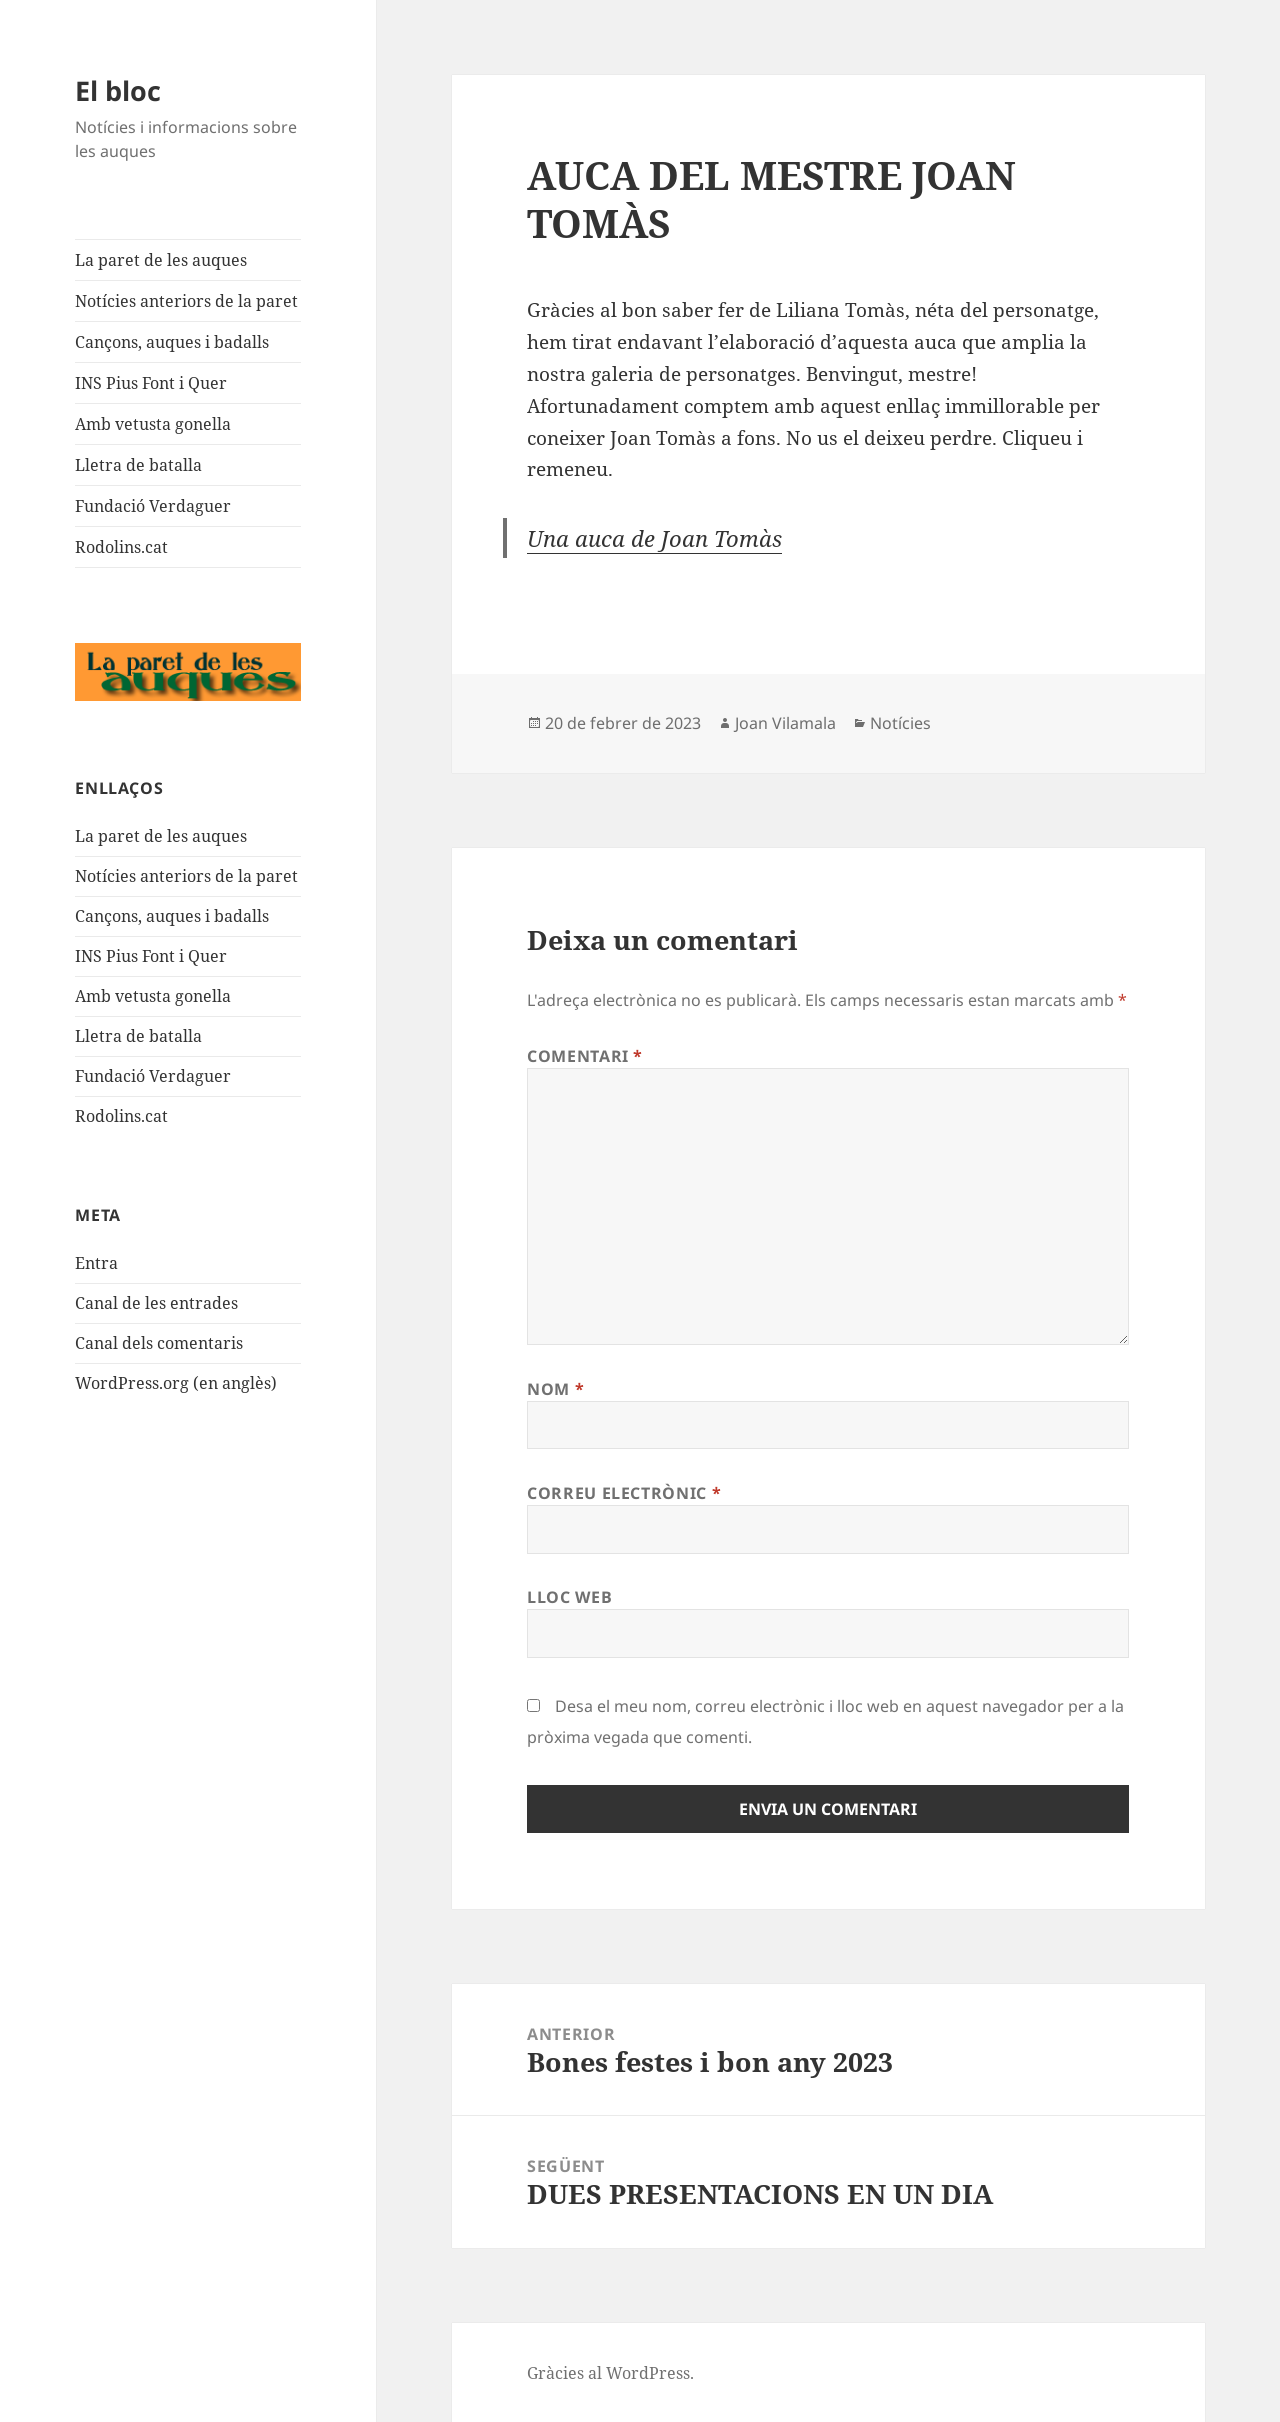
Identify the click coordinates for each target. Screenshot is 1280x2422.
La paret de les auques (161, 260)
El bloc (118, 90)
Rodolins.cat (121, 547)
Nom (555, 1389)
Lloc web (569, 1597)
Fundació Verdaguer (153, 506)
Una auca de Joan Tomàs (654, 538)
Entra (96, 1263)
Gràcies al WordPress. (610, 2373)
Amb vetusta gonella (153, 424)
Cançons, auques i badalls (172, 342)
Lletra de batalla (138, 465)
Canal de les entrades (156, 1303)
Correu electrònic (624, 1493)
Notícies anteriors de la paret (186, 301)
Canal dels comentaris (159, 1343)
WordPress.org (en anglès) (176, 1383)
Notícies (900, 723)
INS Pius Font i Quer (151, 383)
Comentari (585, 1056)
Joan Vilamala (785, 723)
